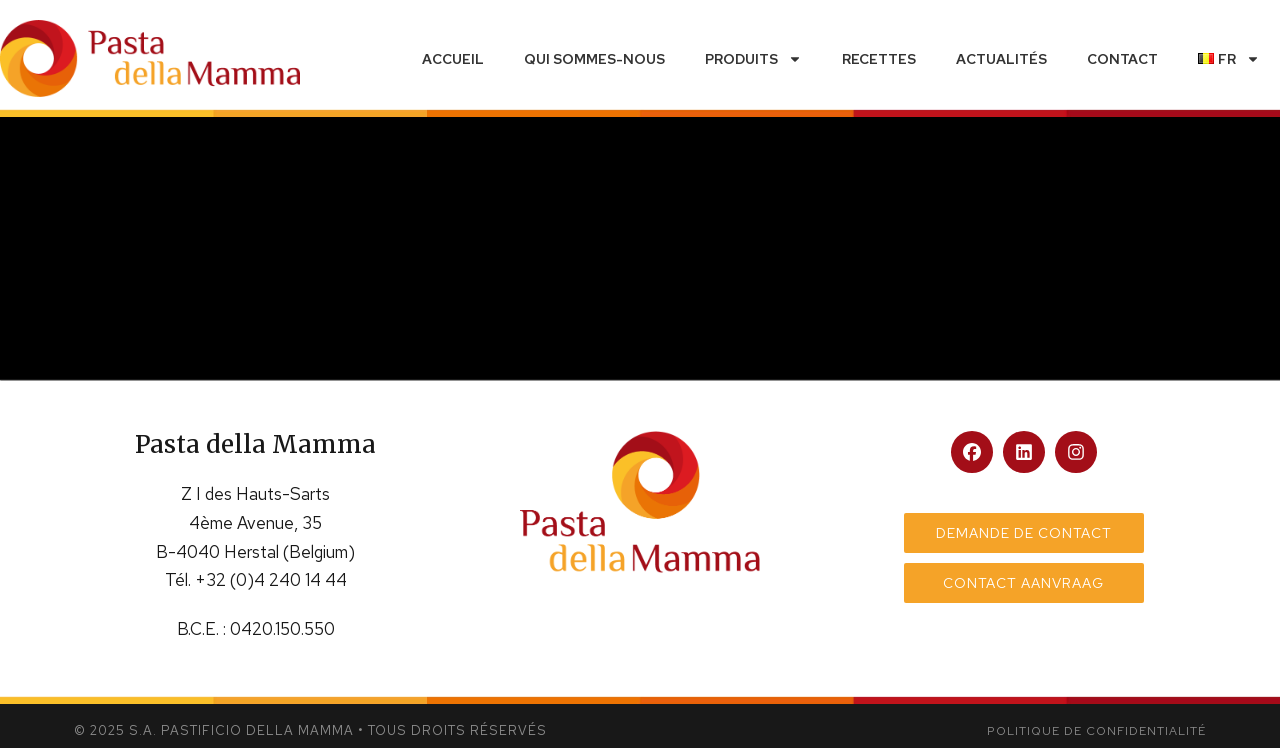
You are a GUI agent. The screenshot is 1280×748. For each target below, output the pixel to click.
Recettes (879, 59)
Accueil (453, 59)
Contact (1122, 59)
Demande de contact (1024, 533)
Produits (753, 59)
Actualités (1001, 59)
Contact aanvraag (1023, 583)
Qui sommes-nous (594, 59)
